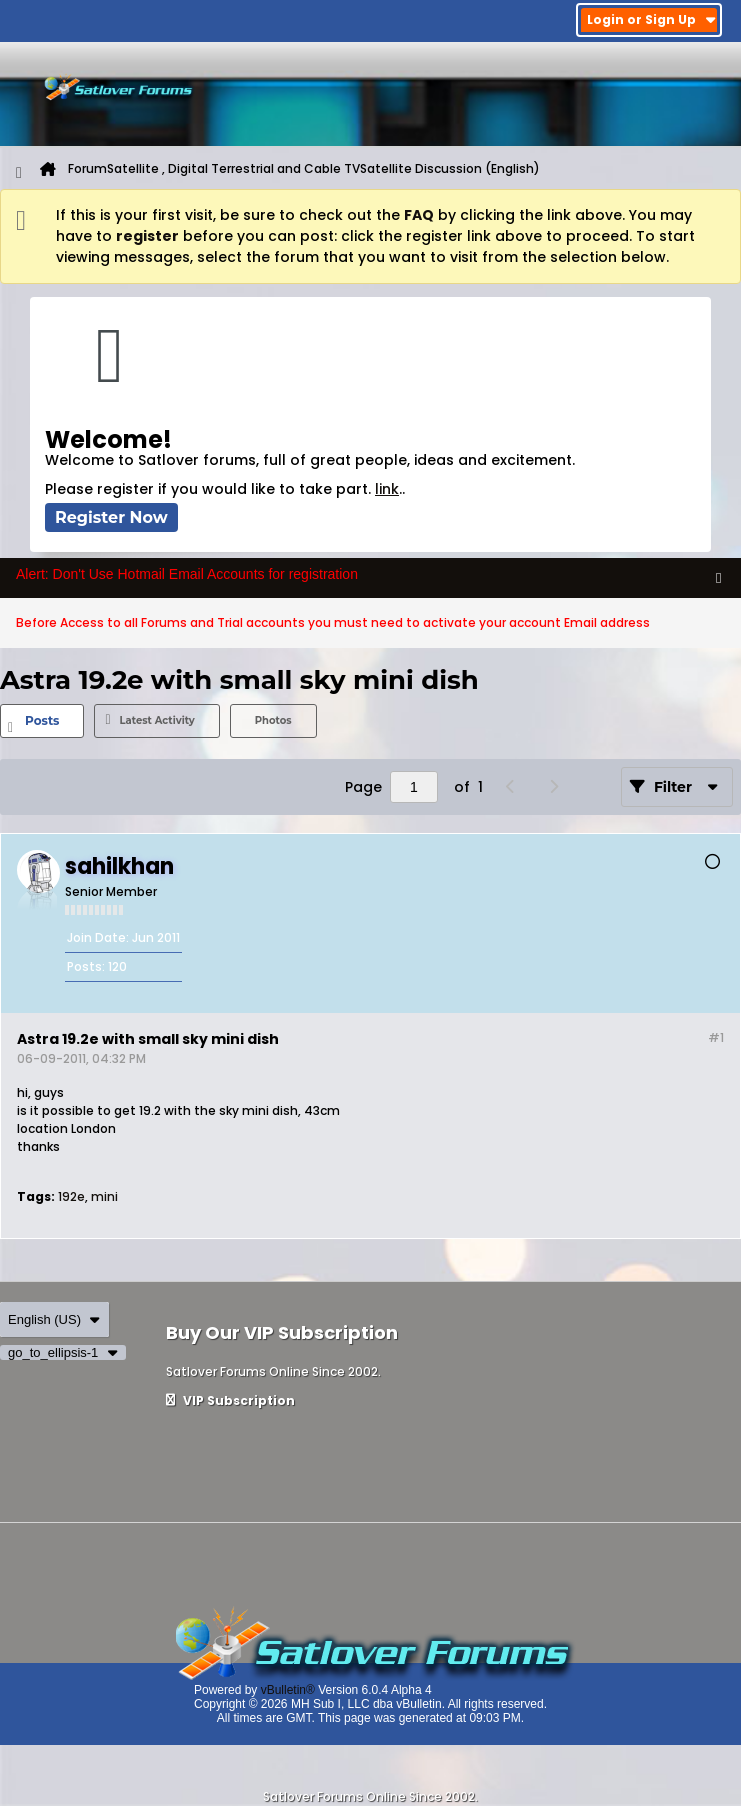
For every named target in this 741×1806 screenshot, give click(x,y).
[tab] (42, 721)
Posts (42, 720)
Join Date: (98, 937)
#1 (716, 1037)
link (387, 489)
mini (104, 1196)
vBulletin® (288, 1690)
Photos (273, 720)
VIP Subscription (230, 1400)
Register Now (111, 517)
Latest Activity (156, 720)
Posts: (86, 966)
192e (71, 1196)
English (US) (54, 1319)
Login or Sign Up (651, 19)
